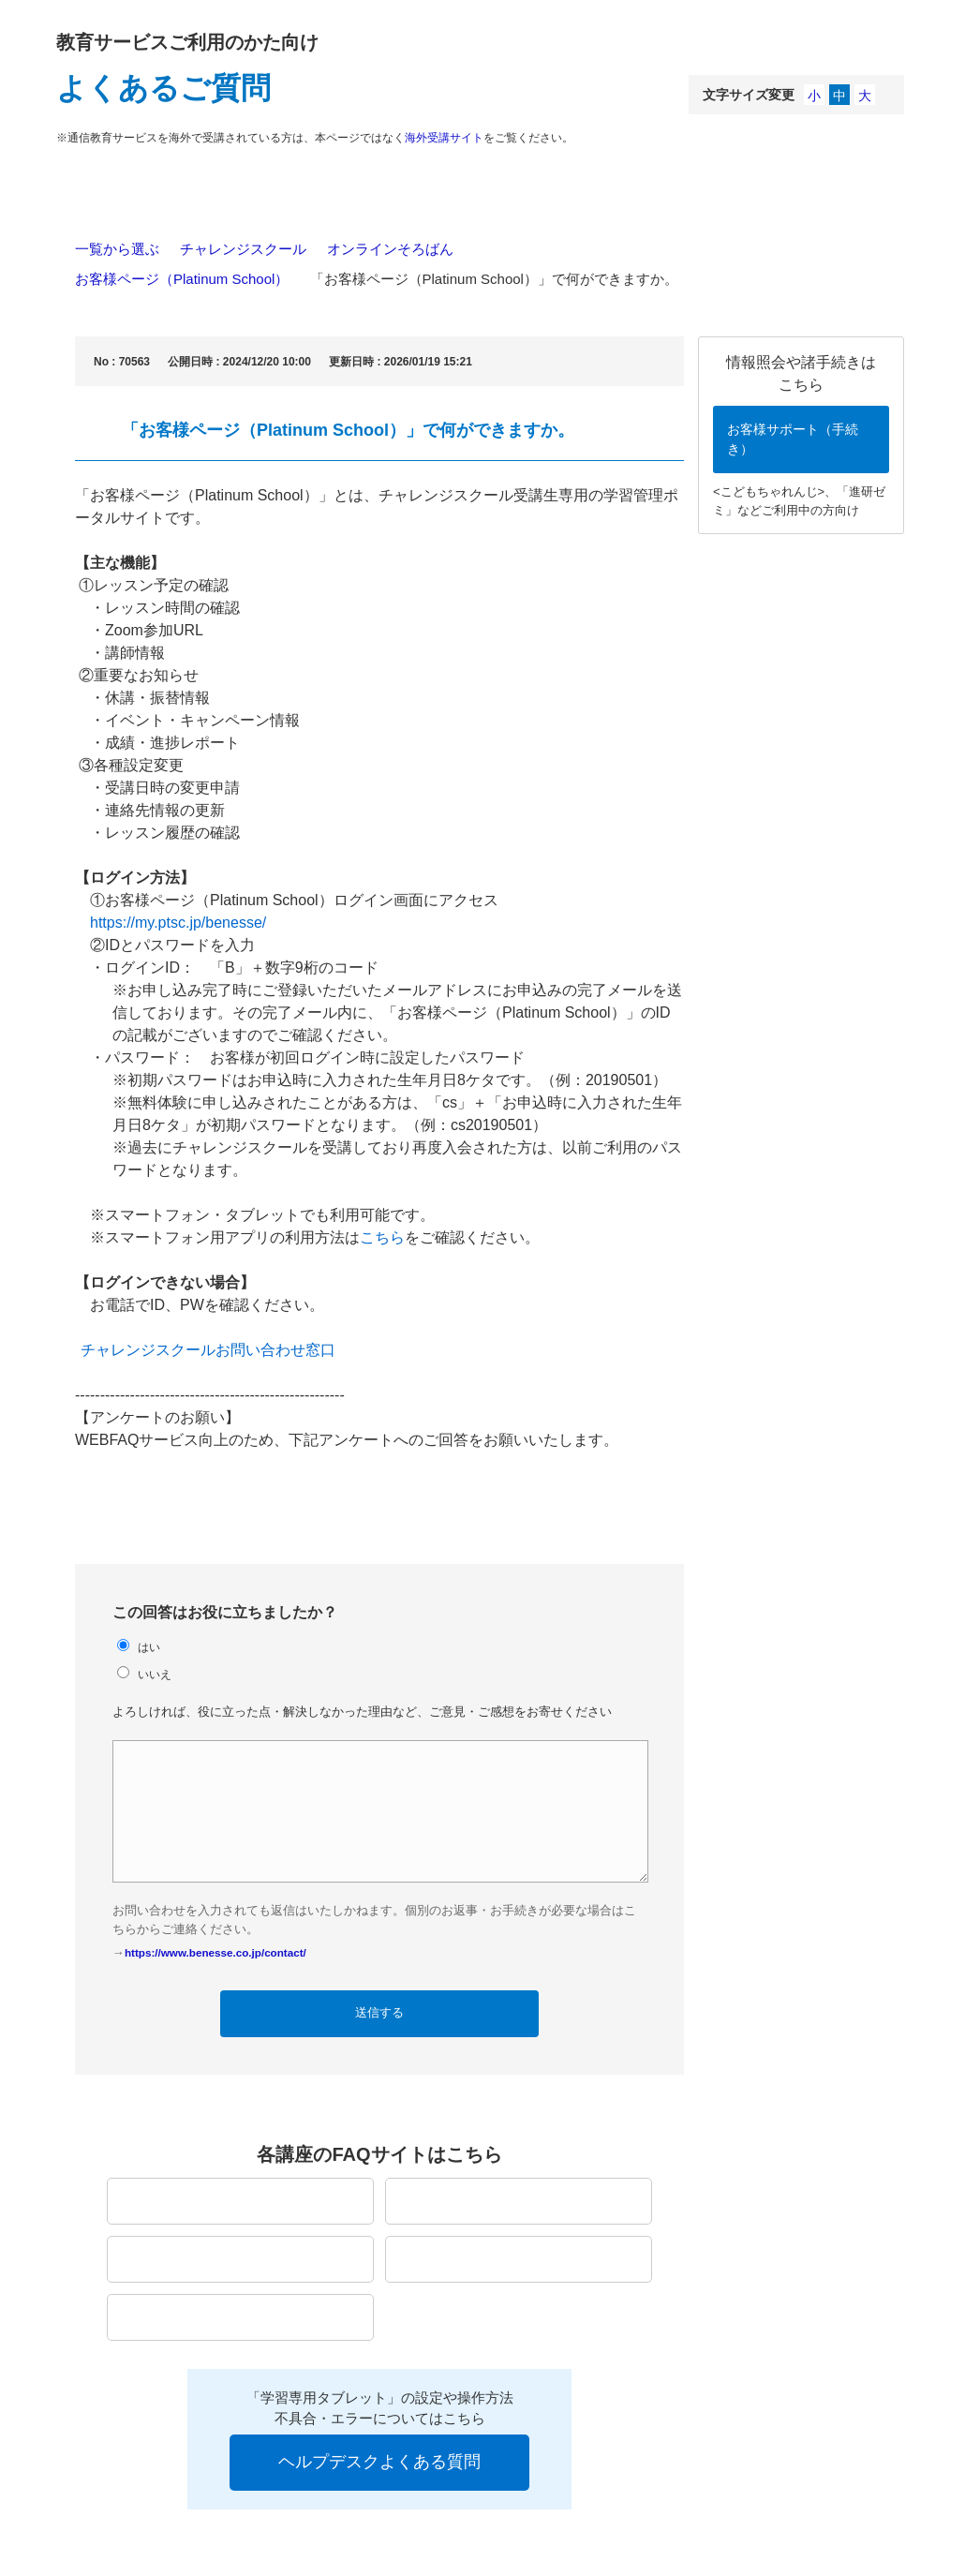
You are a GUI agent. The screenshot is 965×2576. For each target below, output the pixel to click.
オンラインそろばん (390, 249)
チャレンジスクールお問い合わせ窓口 (208, 1350)
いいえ (154, 1674)
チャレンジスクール (243, 249)
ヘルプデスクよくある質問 (379, 2461)
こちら (382, 1237)
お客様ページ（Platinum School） (182, 279)
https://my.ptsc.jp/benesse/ (178, 923)
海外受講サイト (444, 137)
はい (149, 1647)
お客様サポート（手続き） (792, 439)
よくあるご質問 (163, 88)
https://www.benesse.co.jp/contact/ (215, 1952)
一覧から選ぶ (117, 249)
